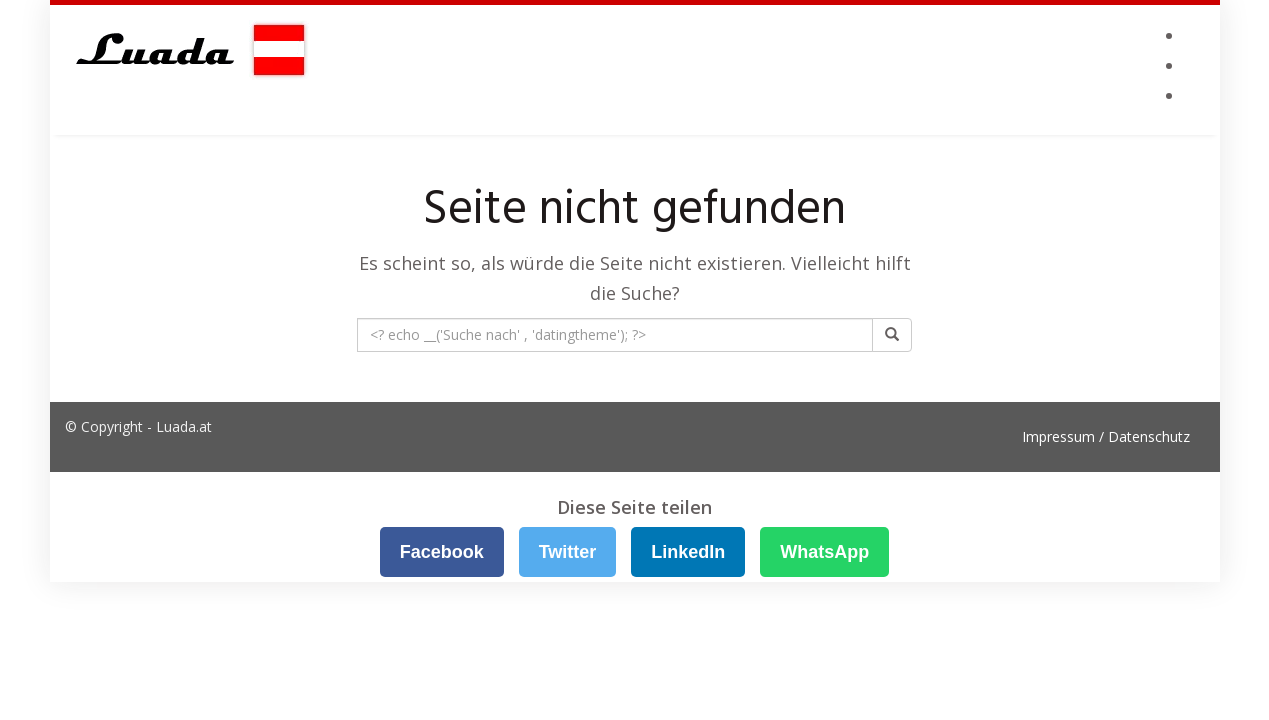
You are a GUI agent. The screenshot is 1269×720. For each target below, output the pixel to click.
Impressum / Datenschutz (1106, 436)
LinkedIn (688, 552)
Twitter (568, 552)
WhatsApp (824, 552)
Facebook (442, 552)
